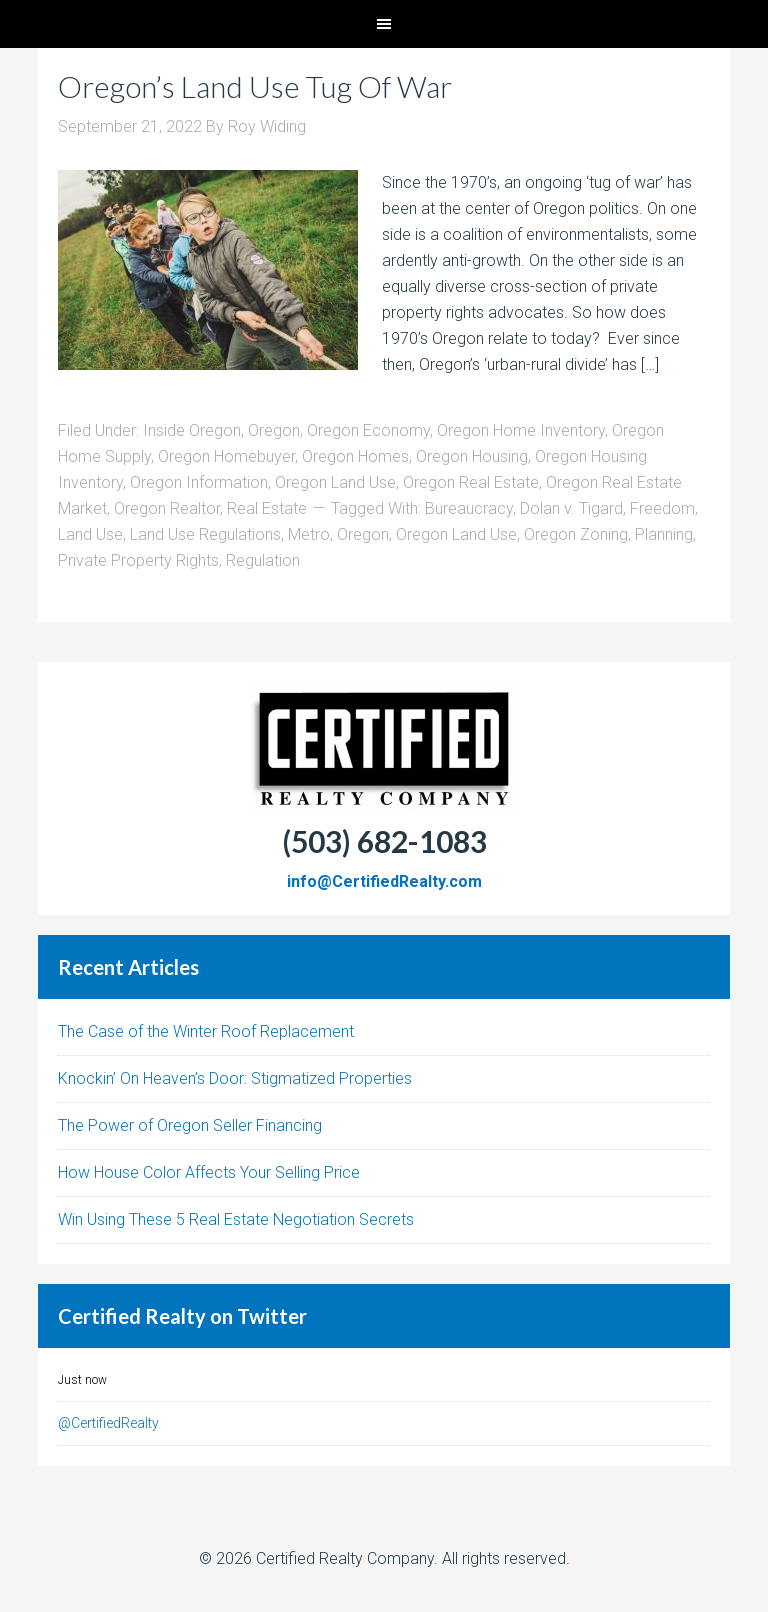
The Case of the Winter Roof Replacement (206, 1031)
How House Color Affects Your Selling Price (209, 1172)
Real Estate (267, 508)
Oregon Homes (355, 456)
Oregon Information (199, 482)
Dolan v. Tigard (571, 508)
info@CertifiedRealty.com (384, 881)
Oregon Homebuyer (226, 456)
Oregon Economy (368, 430)
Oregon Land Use (335, 482)
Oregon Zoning (576, 534)
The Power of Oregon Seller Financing (190, 1125)
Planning (664, 534)
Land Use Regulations (205, 534)
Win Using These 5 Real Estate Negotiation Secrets (236, 1219)
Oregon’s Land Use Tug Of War (255, 86)
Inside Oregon (192, 430)
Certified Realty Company (345, 1558)
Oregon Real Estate (471, 482)
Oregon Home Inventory (521, 430)
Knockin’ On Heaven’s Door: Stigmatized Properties (235, 1078)
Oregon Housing (472, 456)
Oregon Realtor (167, 508)
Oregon (274, 430)
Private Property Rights (138, 560)
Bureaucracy (469, 508)
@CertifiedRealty (108, 1423)
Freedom (662, 508)
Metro (309, 534)
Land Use (90, 534)
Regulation (263, 560)
